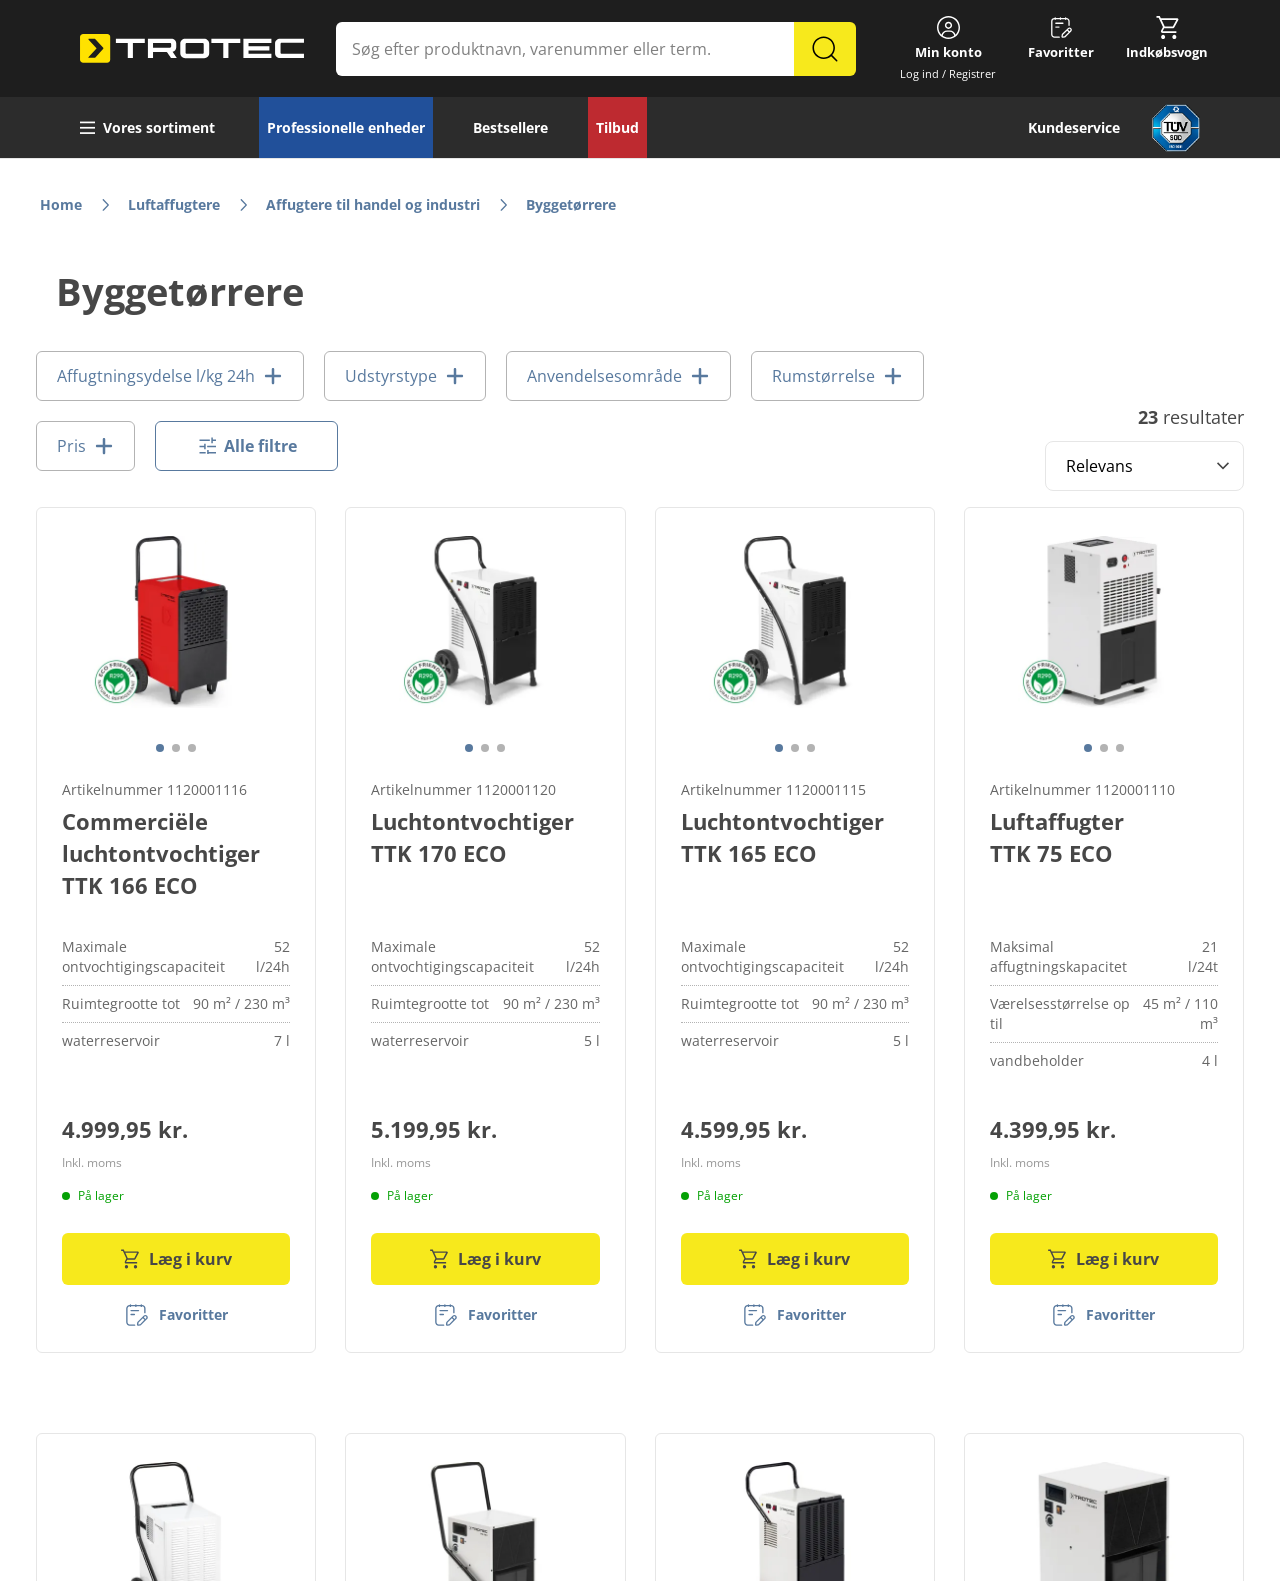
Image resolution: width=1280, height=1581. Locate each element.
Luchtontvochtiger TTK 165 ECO (782, 837)
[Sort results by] (1144, 466)
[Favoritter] (176, 1315)
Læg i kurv (176, 1259)
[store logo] (192, 49)
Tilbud (617, 127)
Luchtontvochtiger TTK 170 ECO (472, 837)
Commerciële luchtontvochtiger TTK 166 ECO (161, 853)
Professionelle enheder (346, 127)
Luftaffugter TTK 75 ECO (1057, 837)
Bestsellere (510, 127)
